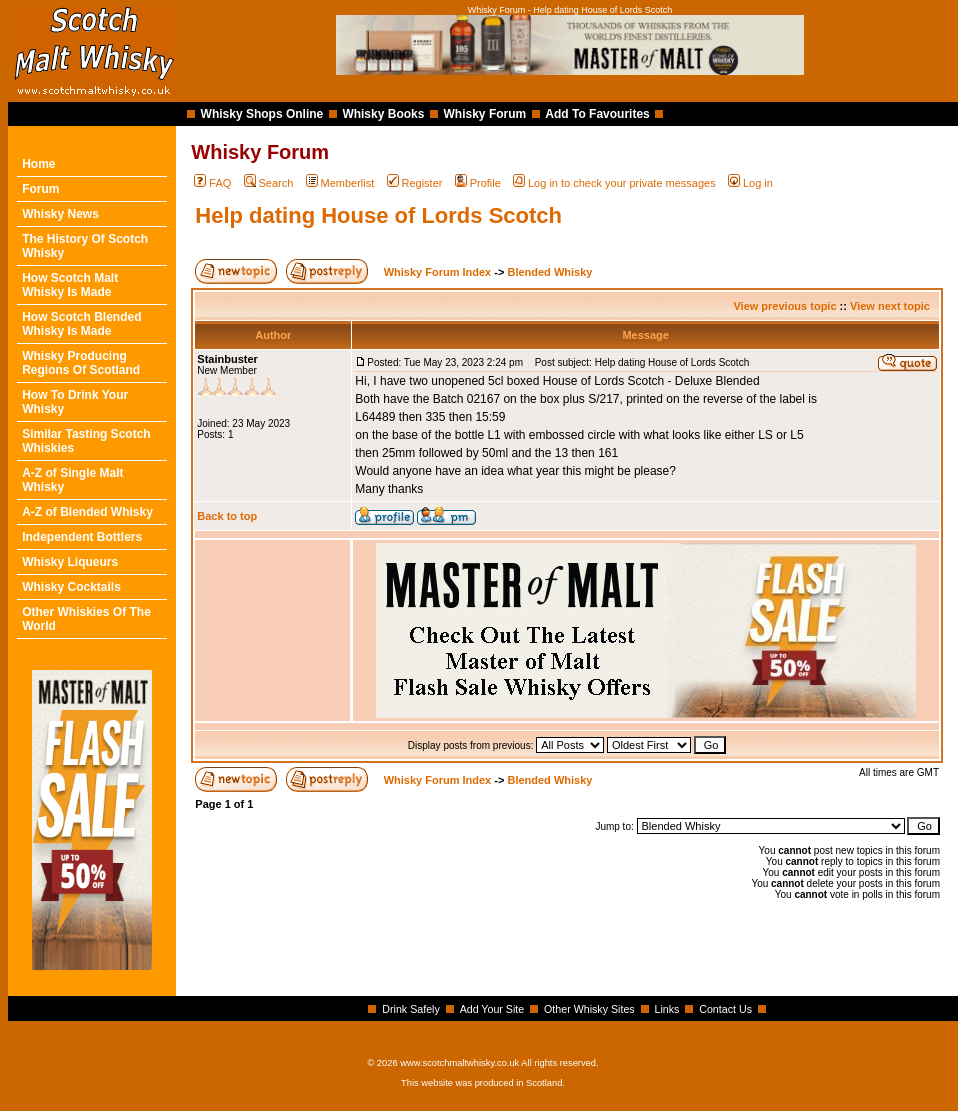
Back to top (227, 516)
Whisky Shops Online (262, 114)
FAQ (212, 183)
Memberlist (340, 183)
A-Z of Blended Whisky (87, 512)
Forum (40, 189)
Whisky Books (383, 114)
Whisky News (60, 214)
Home (38, 164)
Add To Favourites (597, 114)
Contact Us (725, 1009)
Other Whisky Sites (589, 1009)
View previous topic (784, 306)
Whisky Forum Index (438, 272)
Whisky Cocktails (71, 587)
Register (415, 183)
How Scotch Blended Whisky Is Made (81, 324)
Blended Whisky (549, 272)
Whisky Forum (485, 114)
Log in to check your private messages (614, 183)
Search (269, 183)
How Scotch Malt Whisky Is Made (70, 285)
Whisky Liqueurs (70, 562)
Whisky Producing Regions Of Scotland (81, 363)
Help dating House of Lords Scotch (378, 215)
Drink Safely (410, 1009)
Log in (750, 183)
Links (667, 1009)
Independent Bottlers (82, 537)
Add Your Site (492, 1009)
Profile (478, 183)
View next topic (890, 306)
